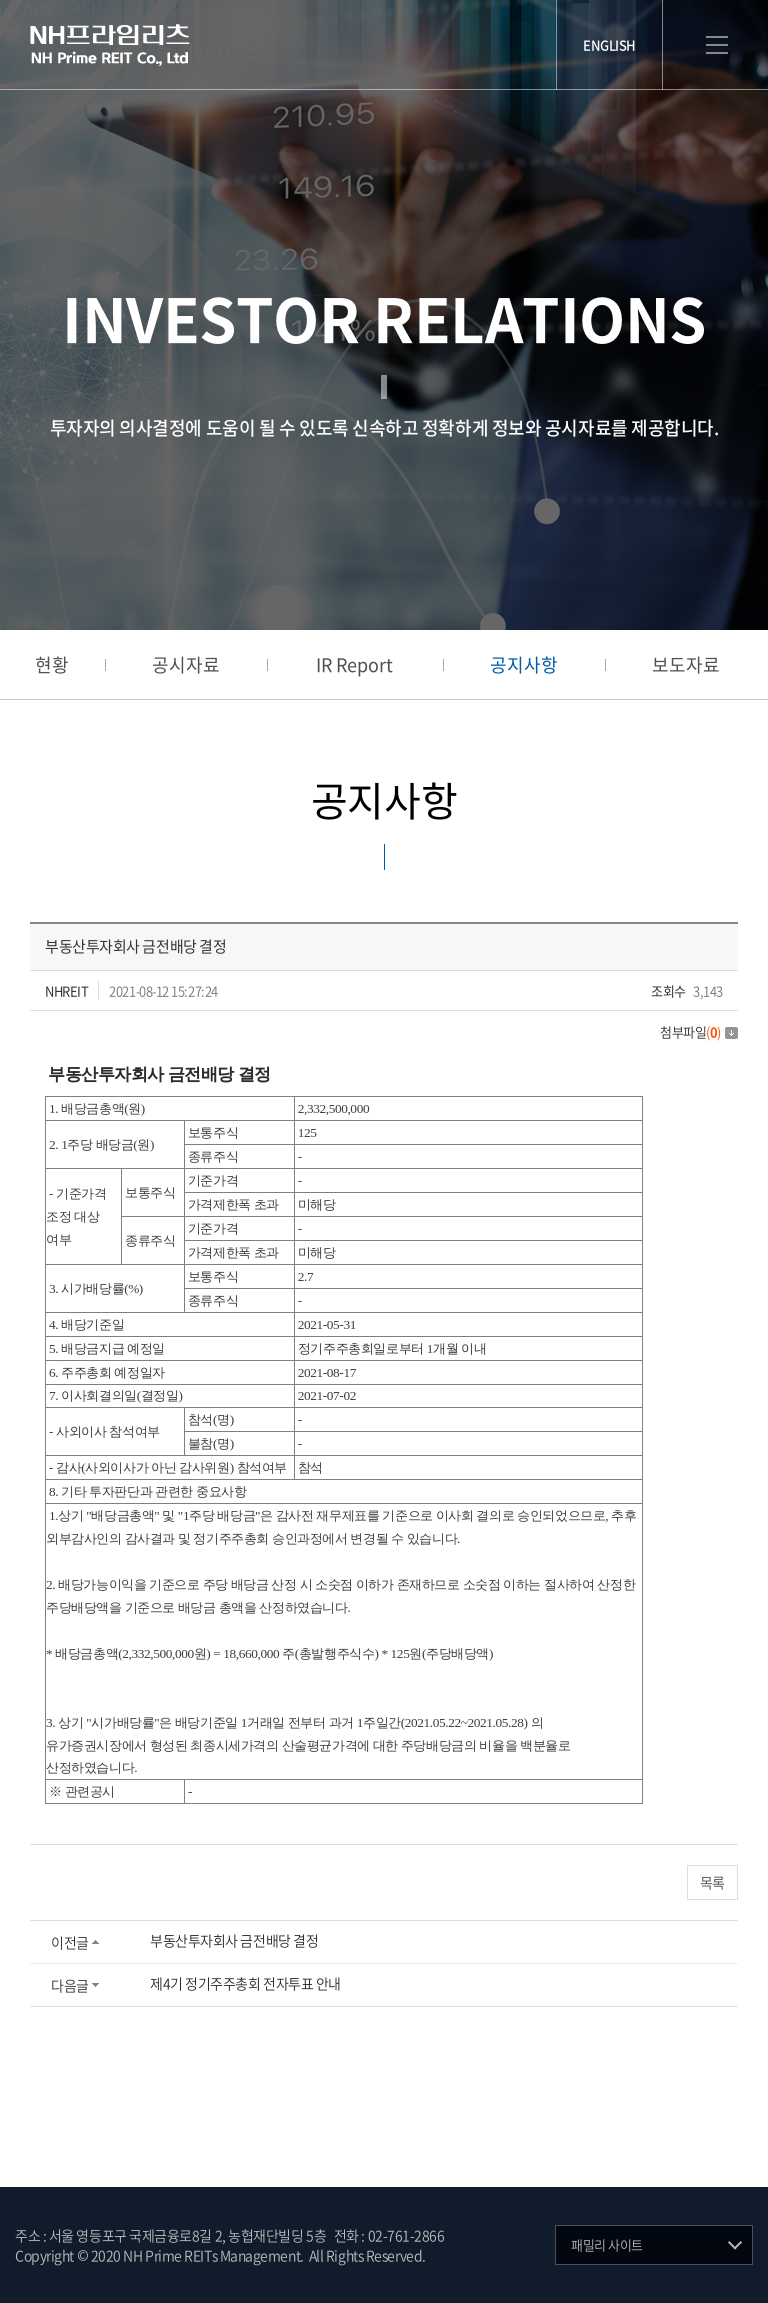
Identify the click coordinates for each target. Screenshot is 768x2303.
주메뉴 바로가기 (0, 0)
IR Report (354, 664)
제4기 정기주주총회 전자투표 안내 (245, 1983)
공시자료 (186, 664)
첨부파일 (699, 1031)
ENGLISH (609, 44)
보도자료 (686, 664)
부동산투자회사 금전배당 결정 (234, 1940)
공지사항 (524, 664)
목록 (712, 1882)
